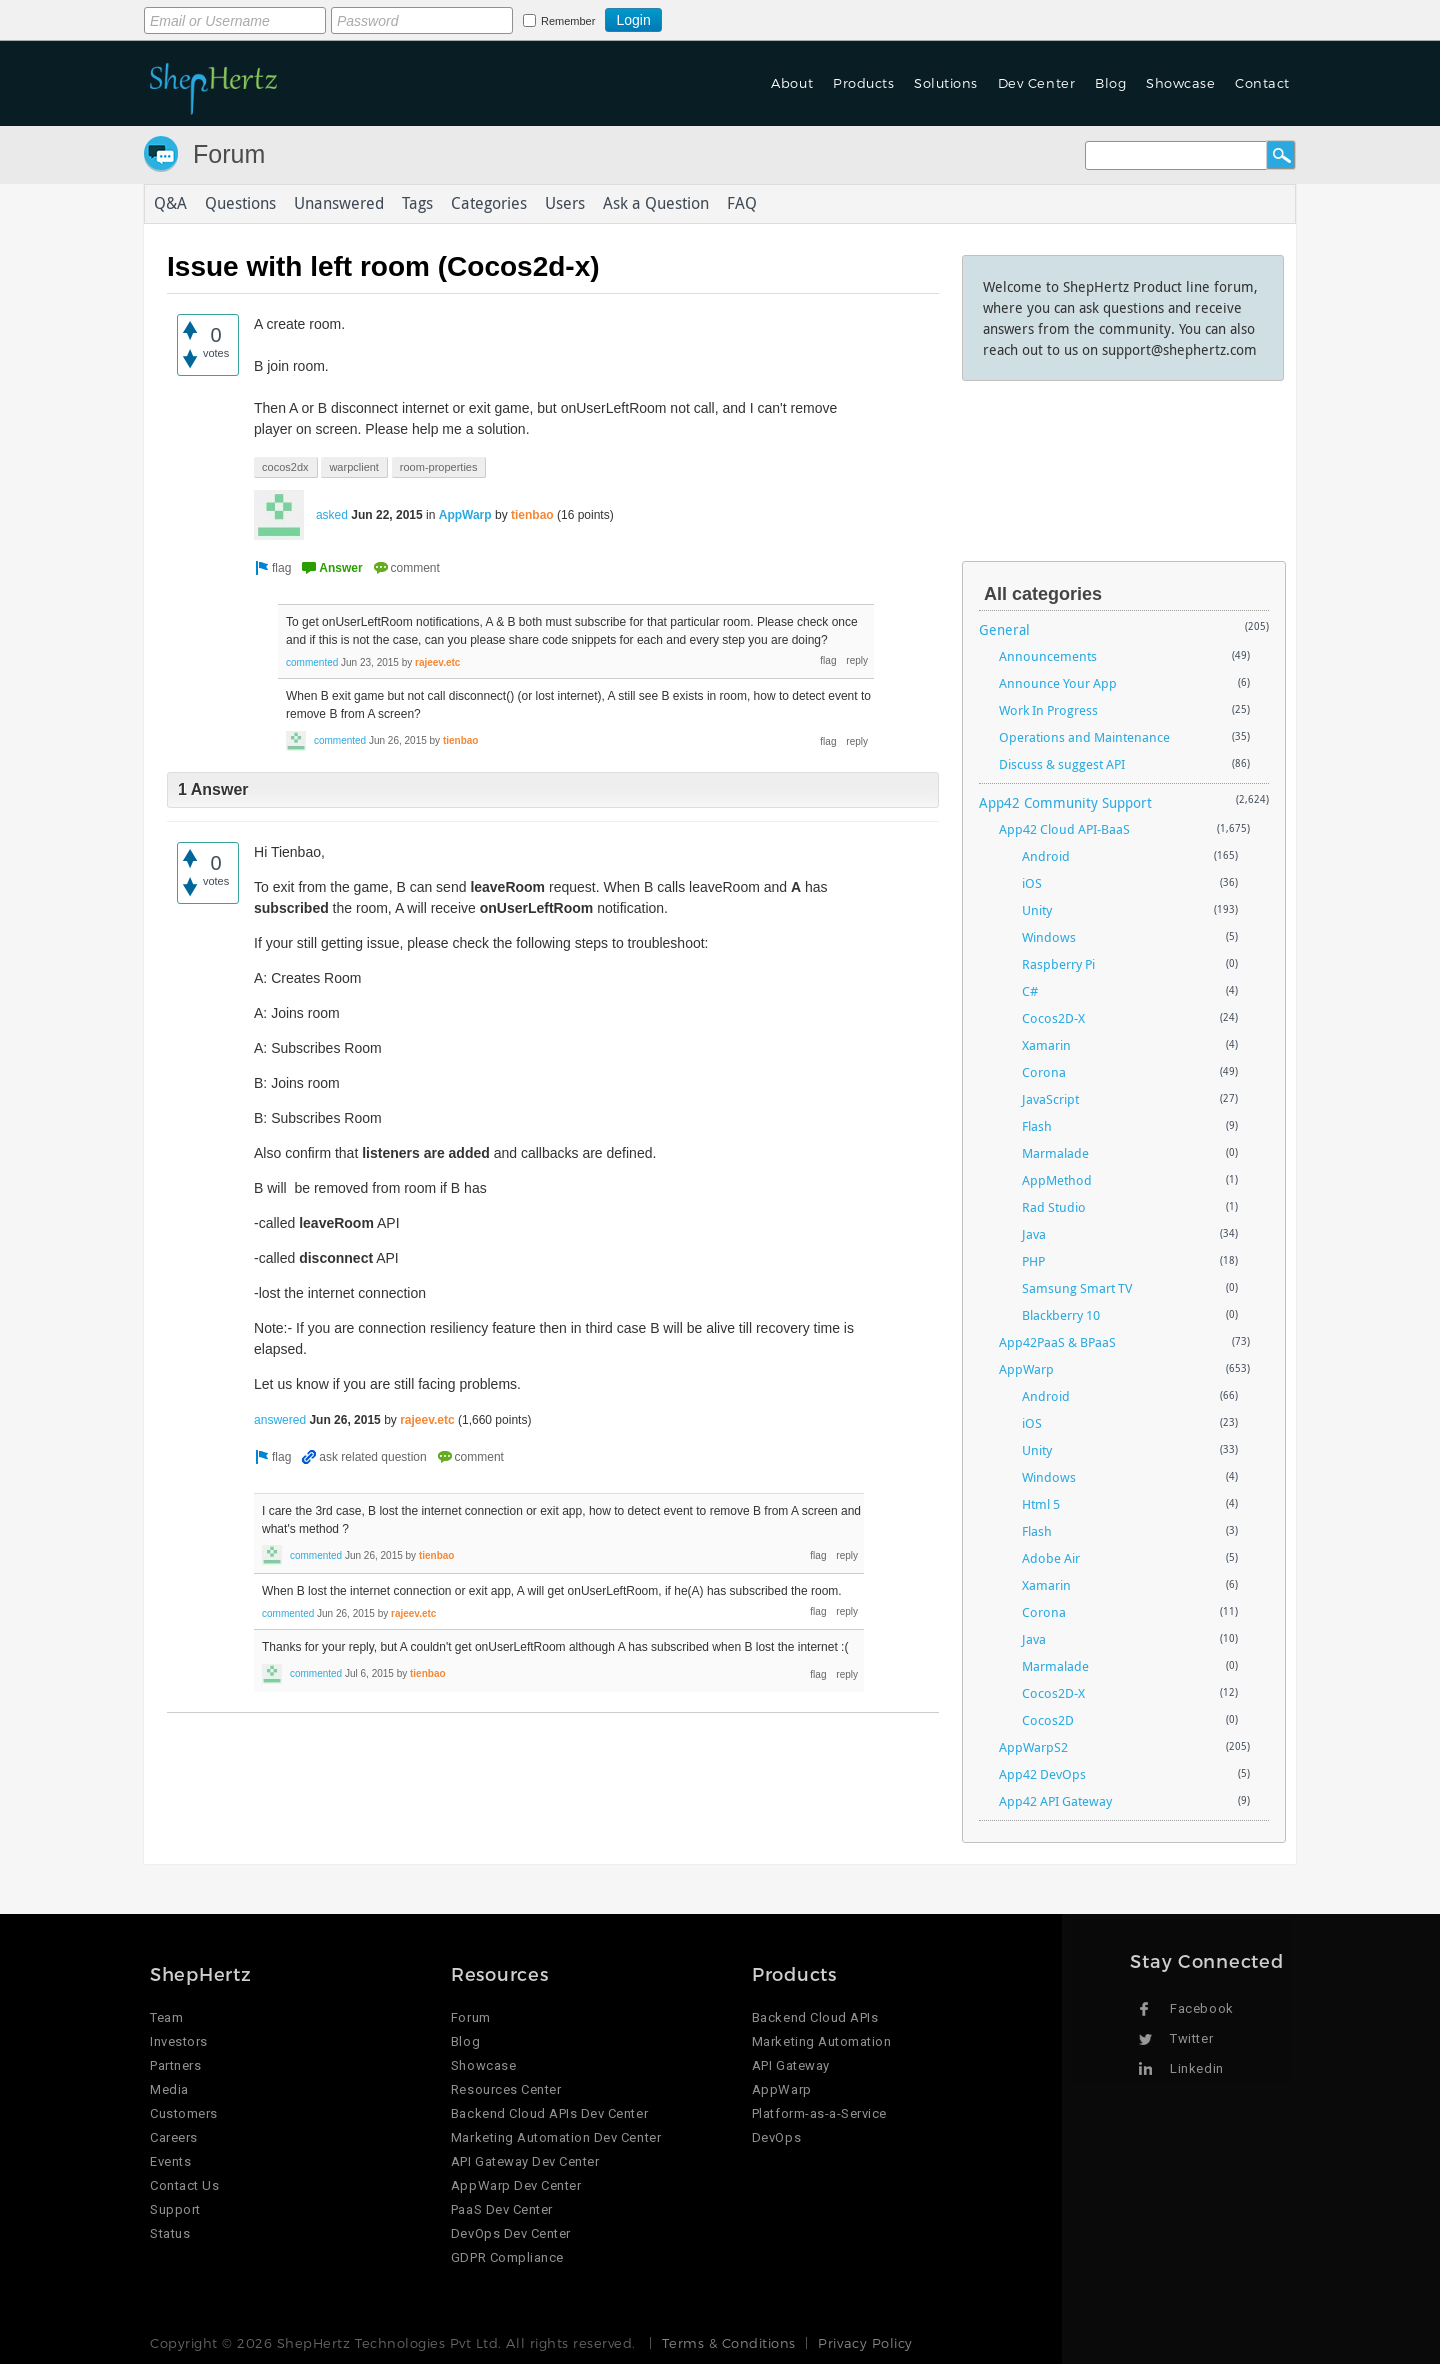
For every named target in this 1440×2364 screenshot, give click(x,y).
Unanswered (339, 204)
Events (170, 2161)
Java (1034, 1234)
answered (280, 1420)
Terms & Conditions (728, 2343)
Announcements (1048, 656)
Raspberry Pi (1058, 964)
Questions (240, 204)
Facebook (1201, 2008)
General (1004, 629)
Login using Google (711, 17)
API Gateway (791, 2065)
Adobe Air (1051, 1558)
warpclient (354, 467)
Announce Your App (1058, 683)
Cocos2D (1048, 1720)
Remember (568, 21)
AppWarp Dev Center (516, 2185)
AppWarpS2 (1033, 1747)
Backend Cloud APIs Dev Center (549, 2113)
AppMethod (1057, 1180)
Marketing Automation (821, 2041)
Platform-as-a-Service (819, 2113)
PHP (1033, 1261)
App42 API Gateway (1055, 1801)
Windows (1049, 937)
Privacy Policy (865, 2343)
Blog (1110, 83)
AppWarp (465, 515)
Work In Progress (1048, 710)
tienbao (532, 515)
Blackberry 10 (1061, 1315)
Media (169, 2089)
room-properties (439, 467)
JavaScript (1050, 1099)
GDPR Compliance (507, 2257)
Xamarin (1046, 1045)
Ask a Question (656, 204)
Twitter (1191, 2038)
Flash (1037, 1126)
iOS (1032, 883)
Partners (175, 2065)
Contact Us (184, 2185)
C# (1030, 991)
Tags (417, 204)
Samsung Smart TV (1077, 1288)
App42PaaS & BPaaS (1057, 1342)
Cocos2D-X (1053, 1018)
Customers (184, 2113)
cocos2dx (285, 467)
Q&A (170, 204)
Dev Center (1036, 83)
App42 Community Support (1065, 802)
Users (565, 204)
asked (332, 515)
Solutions (946, 83)
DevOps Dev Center (511, 2233)
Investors (179, 2041)
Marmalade (1055, 1153)
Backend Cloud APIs (815, 2017)
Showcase (1180, 83)
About (792, 83)
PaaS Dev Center (502, 2209)
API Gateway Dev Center (525, 2161)
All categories (1043, 594)
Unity (1037, 910)
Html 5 (1041, 1504)
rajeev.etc (437, 662)
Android (1046, 856)
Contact (1262, 83)
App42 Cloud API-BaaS (1064, 829)
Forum (229, 154)
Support (175, 2209)
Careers (174, 2137)
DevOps (776, 2137)
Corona (1044, 1072)
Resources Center (506, 2089)
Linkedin (1196, 2068)
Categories (489, 204)
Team (166, 2017)
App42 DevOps (1042, 1774)
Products (863, 83)
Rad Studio (1054, 1207)
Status (170, 2233)
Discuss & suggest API (1062, 764)
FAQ (742, 204)
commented (312, 662)
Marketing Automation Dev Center (556, 2137)
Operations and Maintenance (1084, 737)
